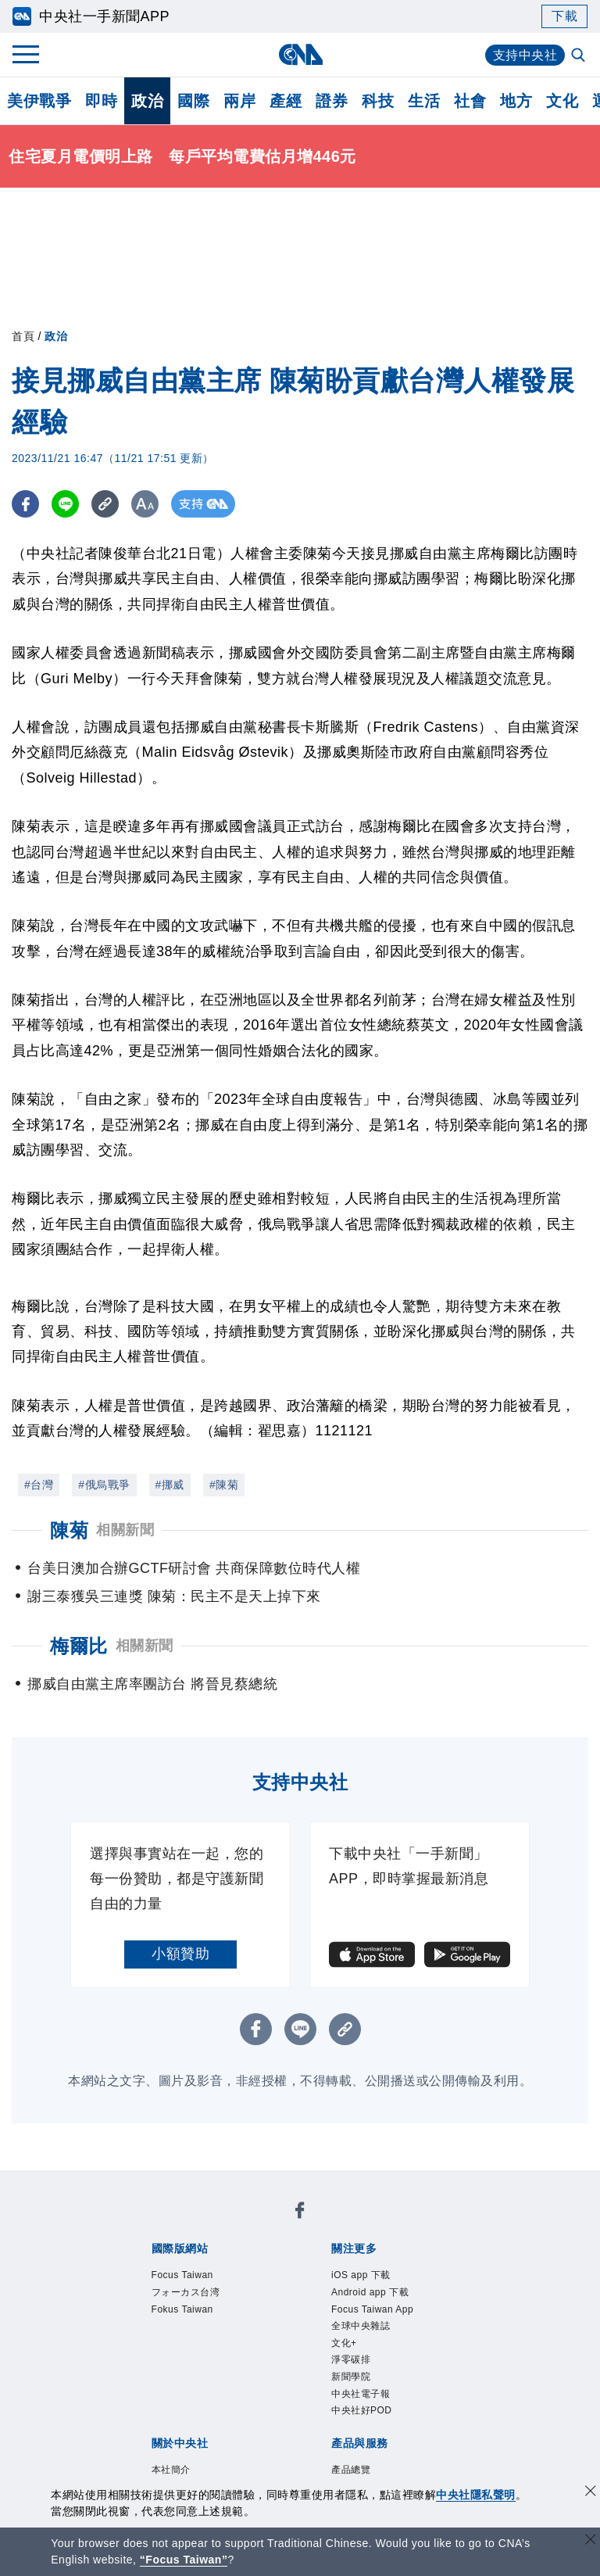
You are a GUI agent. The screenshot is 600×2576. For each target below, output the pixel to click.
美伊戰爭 (39, 100)
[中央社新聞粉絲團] (300, 2213)
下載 (564, 16)
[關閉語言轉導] (590, 2541)
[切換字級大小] (145, 504)
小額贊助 (180, 1954)
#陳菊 (223, 1484)
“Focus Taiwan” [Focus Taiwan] (184, 2559)
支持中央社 (525, 55)
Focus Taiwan (182, 2275)
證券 (332, 100)
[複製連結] (105, 504)
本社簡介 (171, 2469)
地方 (516, 100)
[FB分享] (25, 504)
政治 (147, 100)
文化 (562, 100)
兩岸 (239, 100)
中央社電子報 (360, 2393)
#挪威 (169, 1484)
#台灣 (38, 1484)
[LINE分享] (65, 504)
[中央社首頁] (300, 54)
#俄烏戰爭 (104, 1484)
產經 (286, 100)
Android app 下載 (370, 2292)
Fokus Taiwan (182, 2309)
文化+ (344, 2343)
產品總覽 (350, 2469)
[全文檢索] (579, 56)
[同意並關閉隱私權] (590, 2493)
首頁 (23, 336)
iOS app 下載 (361, 2275)
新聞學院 (350, 2376)
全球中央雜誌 (360, 2325)
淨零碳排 (350, 2359)
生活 (424, 100)
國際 (193, 100)
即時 (101, 100)
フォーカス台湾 (186, 2292)
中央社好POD (361, 2410)
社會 (470, 100)
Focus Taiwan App (372, 2309)
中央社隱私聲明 (476, 2494)
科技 (378, 100)
